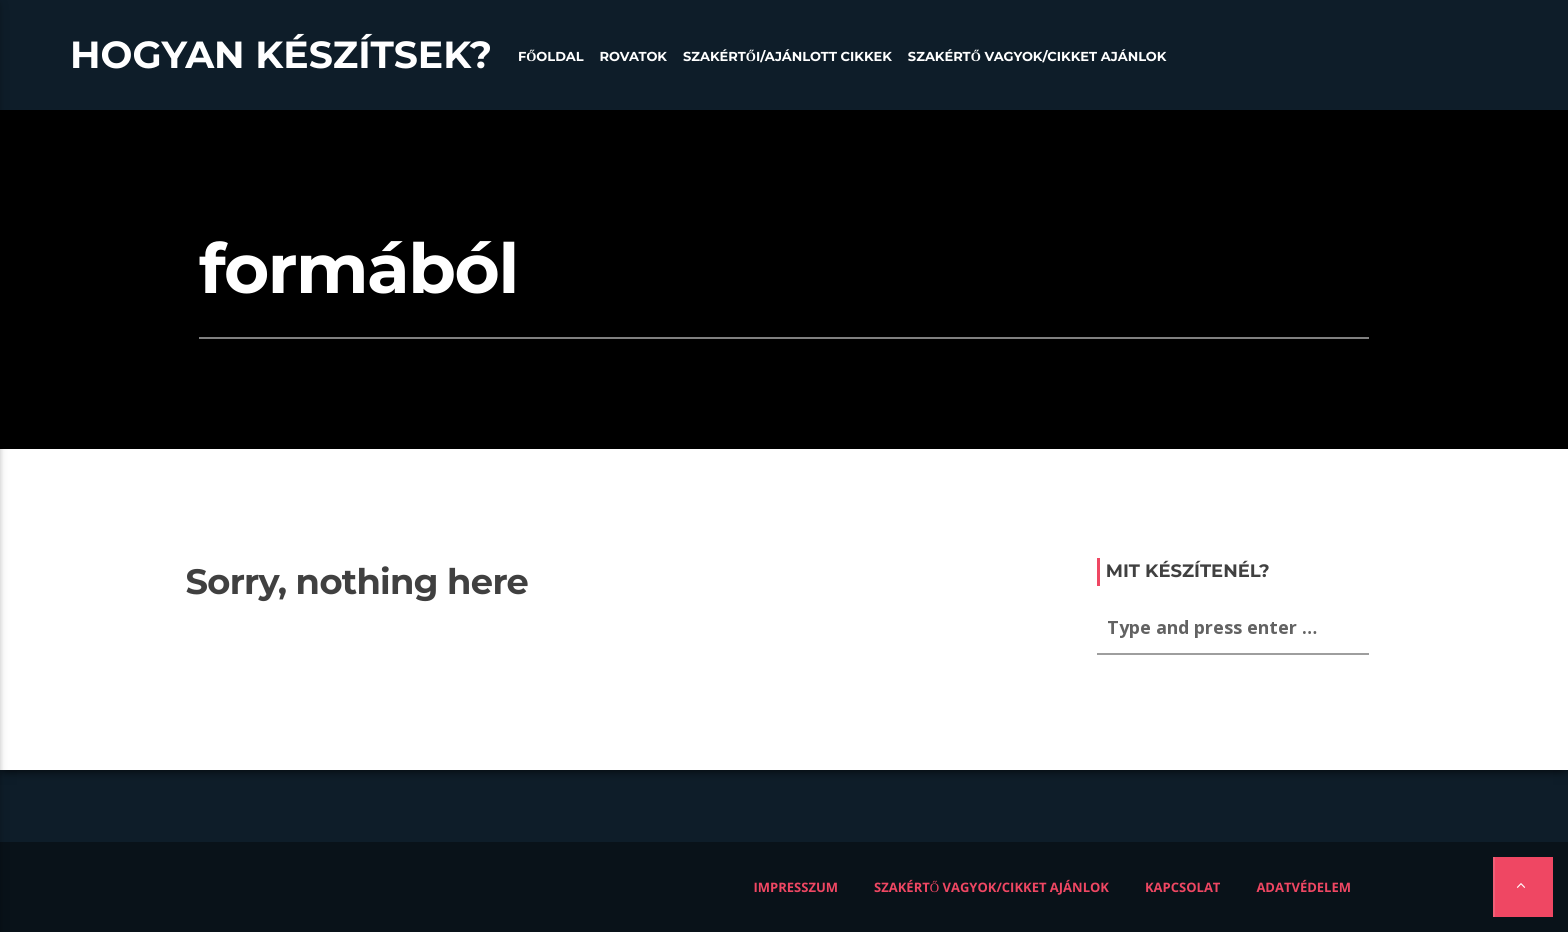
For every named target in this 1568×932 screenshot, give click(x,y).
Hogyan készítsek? (281, 55)
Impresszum (796, 887)
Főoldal (551, 57)
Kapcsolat (1182, 887)
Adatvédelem (1303, 887)
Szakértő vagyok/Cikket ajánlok (1037, 57)
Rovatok (633, 57)
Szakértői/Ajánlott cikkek (787, 57)
